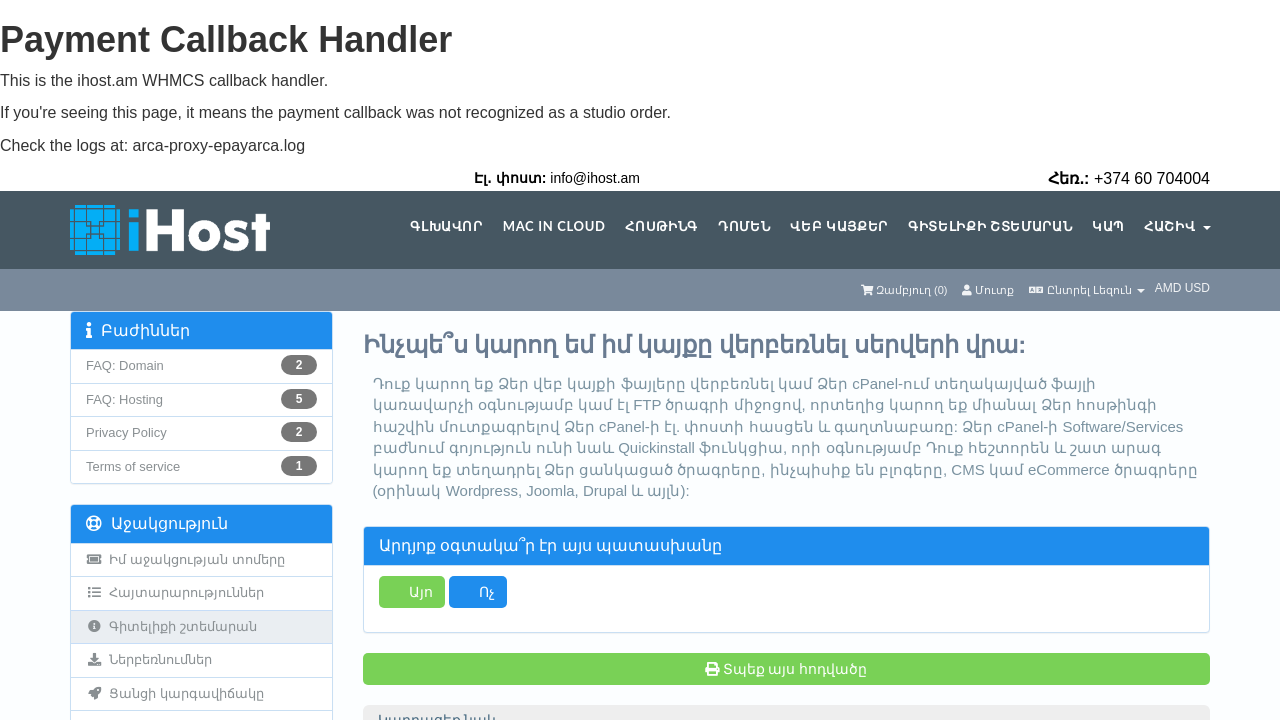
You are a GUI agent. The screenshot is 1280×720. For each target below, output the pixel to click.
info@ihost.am (595, 178)
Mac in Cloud (554, 226)
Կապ (1108, 226)
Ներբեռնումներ (149, 659)
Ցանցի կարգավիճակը (175, 693)
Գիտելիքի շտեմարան (990, 226)
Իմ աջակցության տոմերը (185, 559)
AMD (1170, 288)
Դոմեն (744, 226)
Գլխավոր (446, 226)
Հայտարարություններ (175, 592)
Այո (412, 591)
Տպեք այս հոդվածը (786, 669)
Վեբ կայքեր (839, 226)
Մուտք (988, 290)
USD (1197, 288)
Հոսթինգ (661, 226)
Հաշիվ (1177, 226)
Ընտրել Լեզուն (1086, 290)
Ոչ (478, 591)
